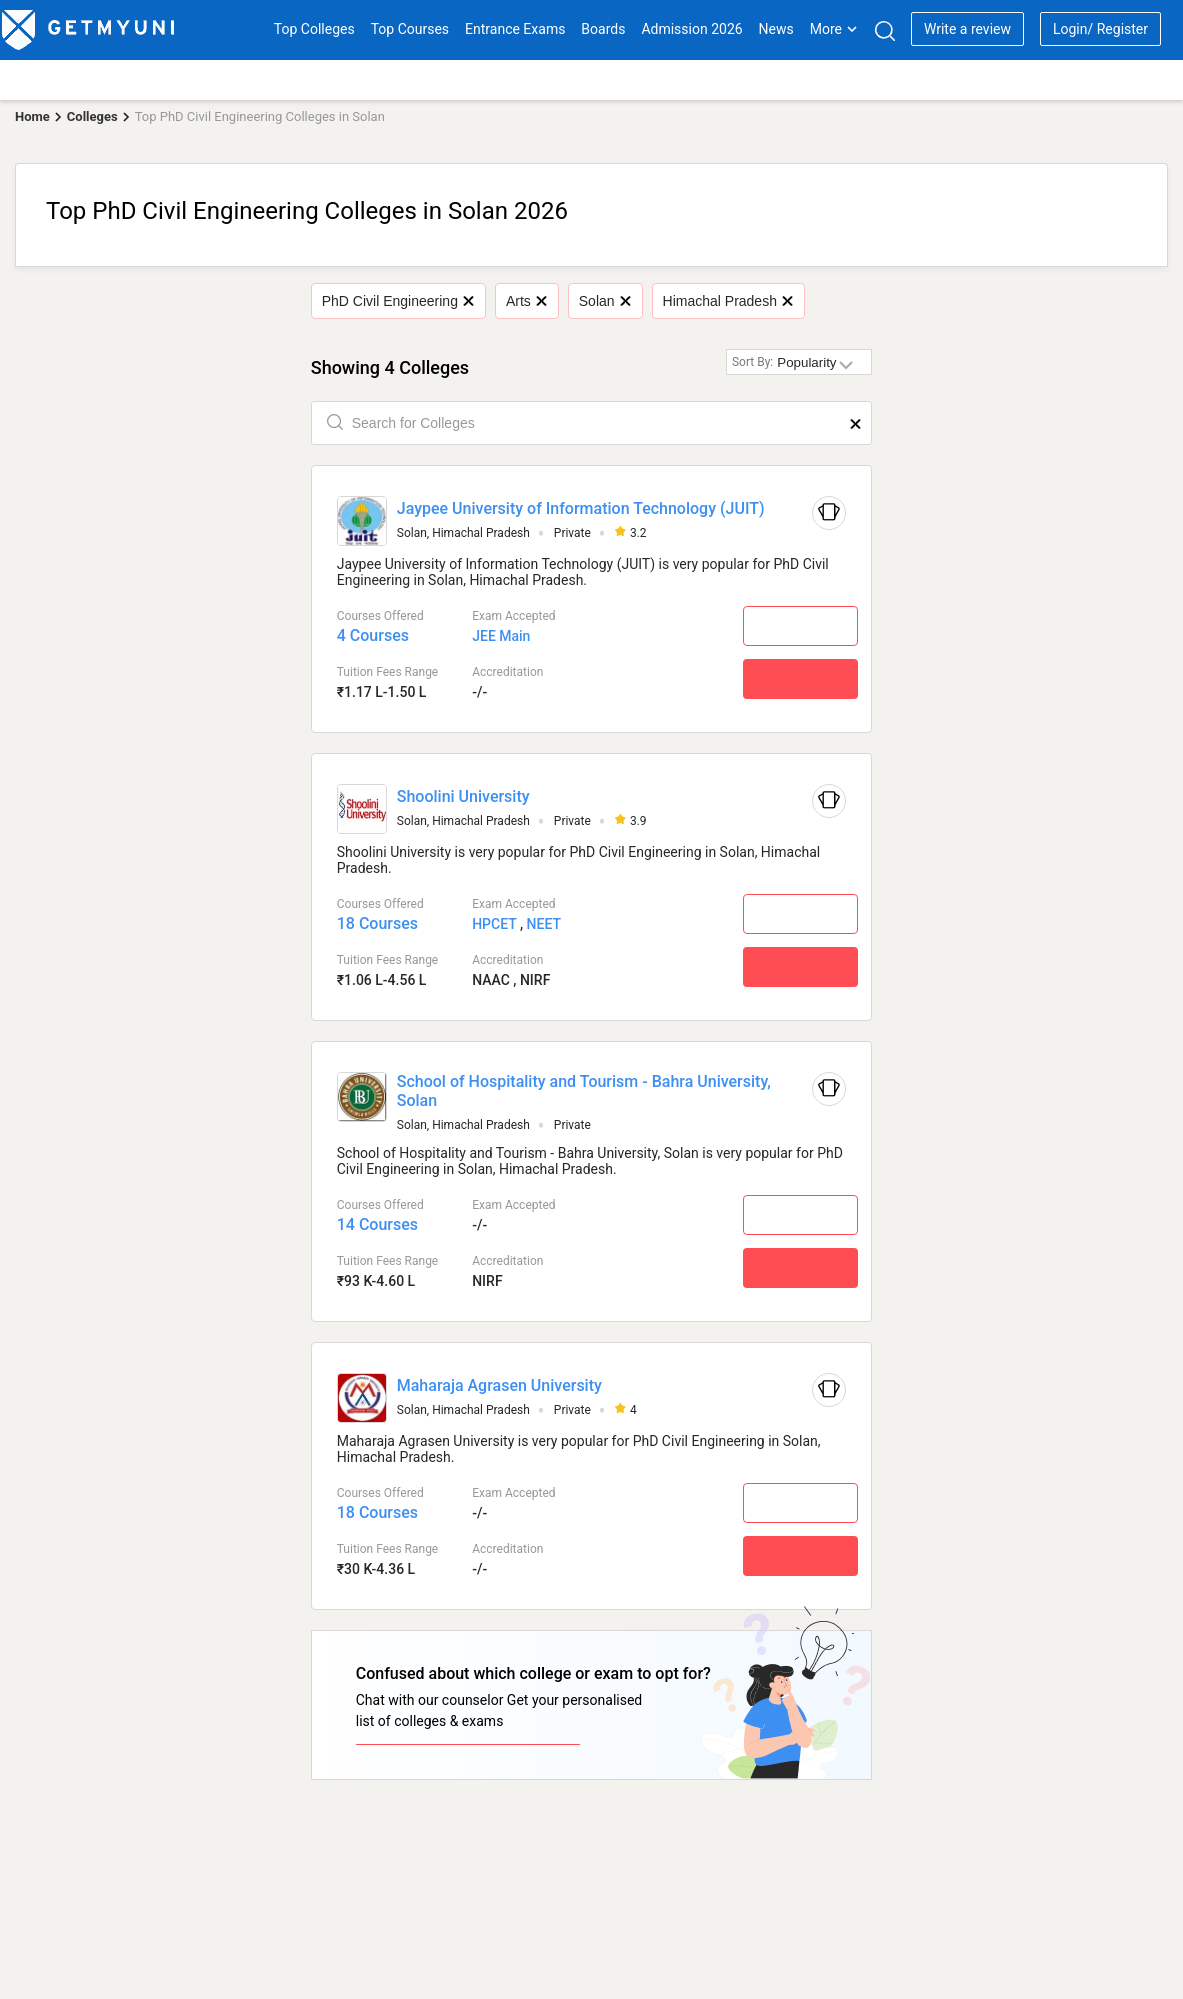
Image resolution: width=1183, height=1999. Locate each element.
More (834, 29)
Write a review (967, 29)
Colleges (92, 116)
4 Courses (373, 635)
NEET (544, 924)
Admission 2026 (691, 29)
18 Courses (377, 923)
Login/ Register (1100, 29)
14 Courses (377, 1224)
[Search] (884, 30)
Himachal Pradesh (728, 301)
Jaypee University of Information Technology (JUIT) (581, 508)
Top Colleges (314, 29)
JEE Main (501, 636)
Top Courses (410, 29)
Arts (526, 301)
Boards (603, 29)
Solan (604, 301)
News (776, 29)
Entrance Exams (515, 29)
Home (32, 116)
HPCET (494, 924)
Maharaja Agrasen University (499, 1385)
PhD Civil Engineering (398, 301)
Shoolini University (463, 796)
